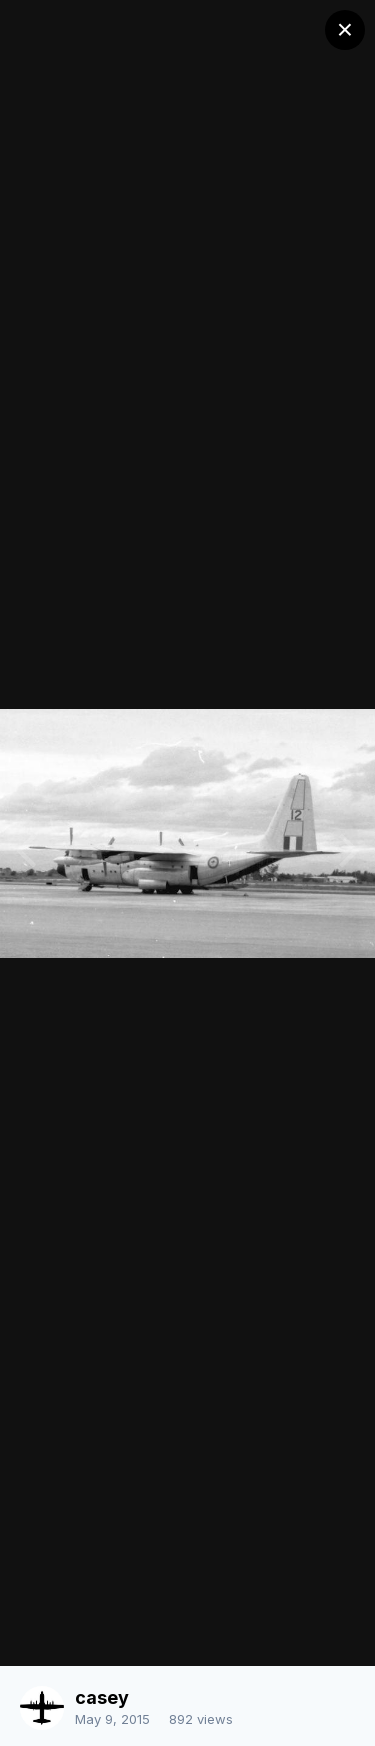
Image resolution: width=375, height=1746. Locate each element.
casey (102, 1697)
